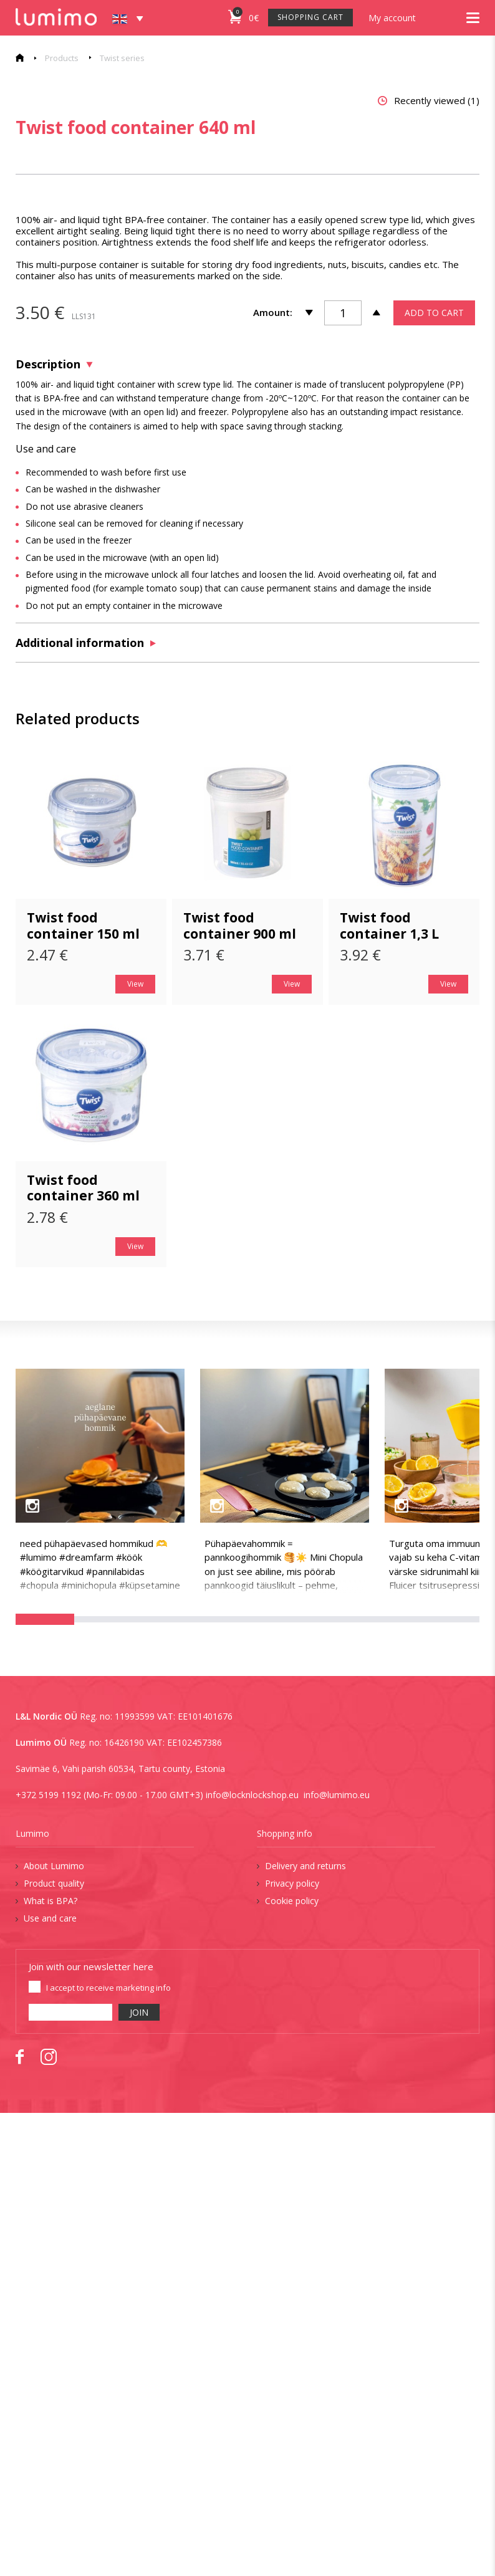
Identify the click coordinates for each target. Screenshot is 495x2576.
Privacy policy (292, 2346)
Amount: (272, 775)
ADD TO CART (434, 776)
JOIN (139, 2475)
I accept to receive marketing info (108, 2450)
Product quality (54, 2346)
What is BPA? (50, 2364)
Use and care (50, 2381)
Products (62, 58)
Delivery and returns (305, 2329)
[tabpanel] (239, 380)
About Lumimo (54, 2329)
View (135, 1447)
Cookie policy (292, 2364)
